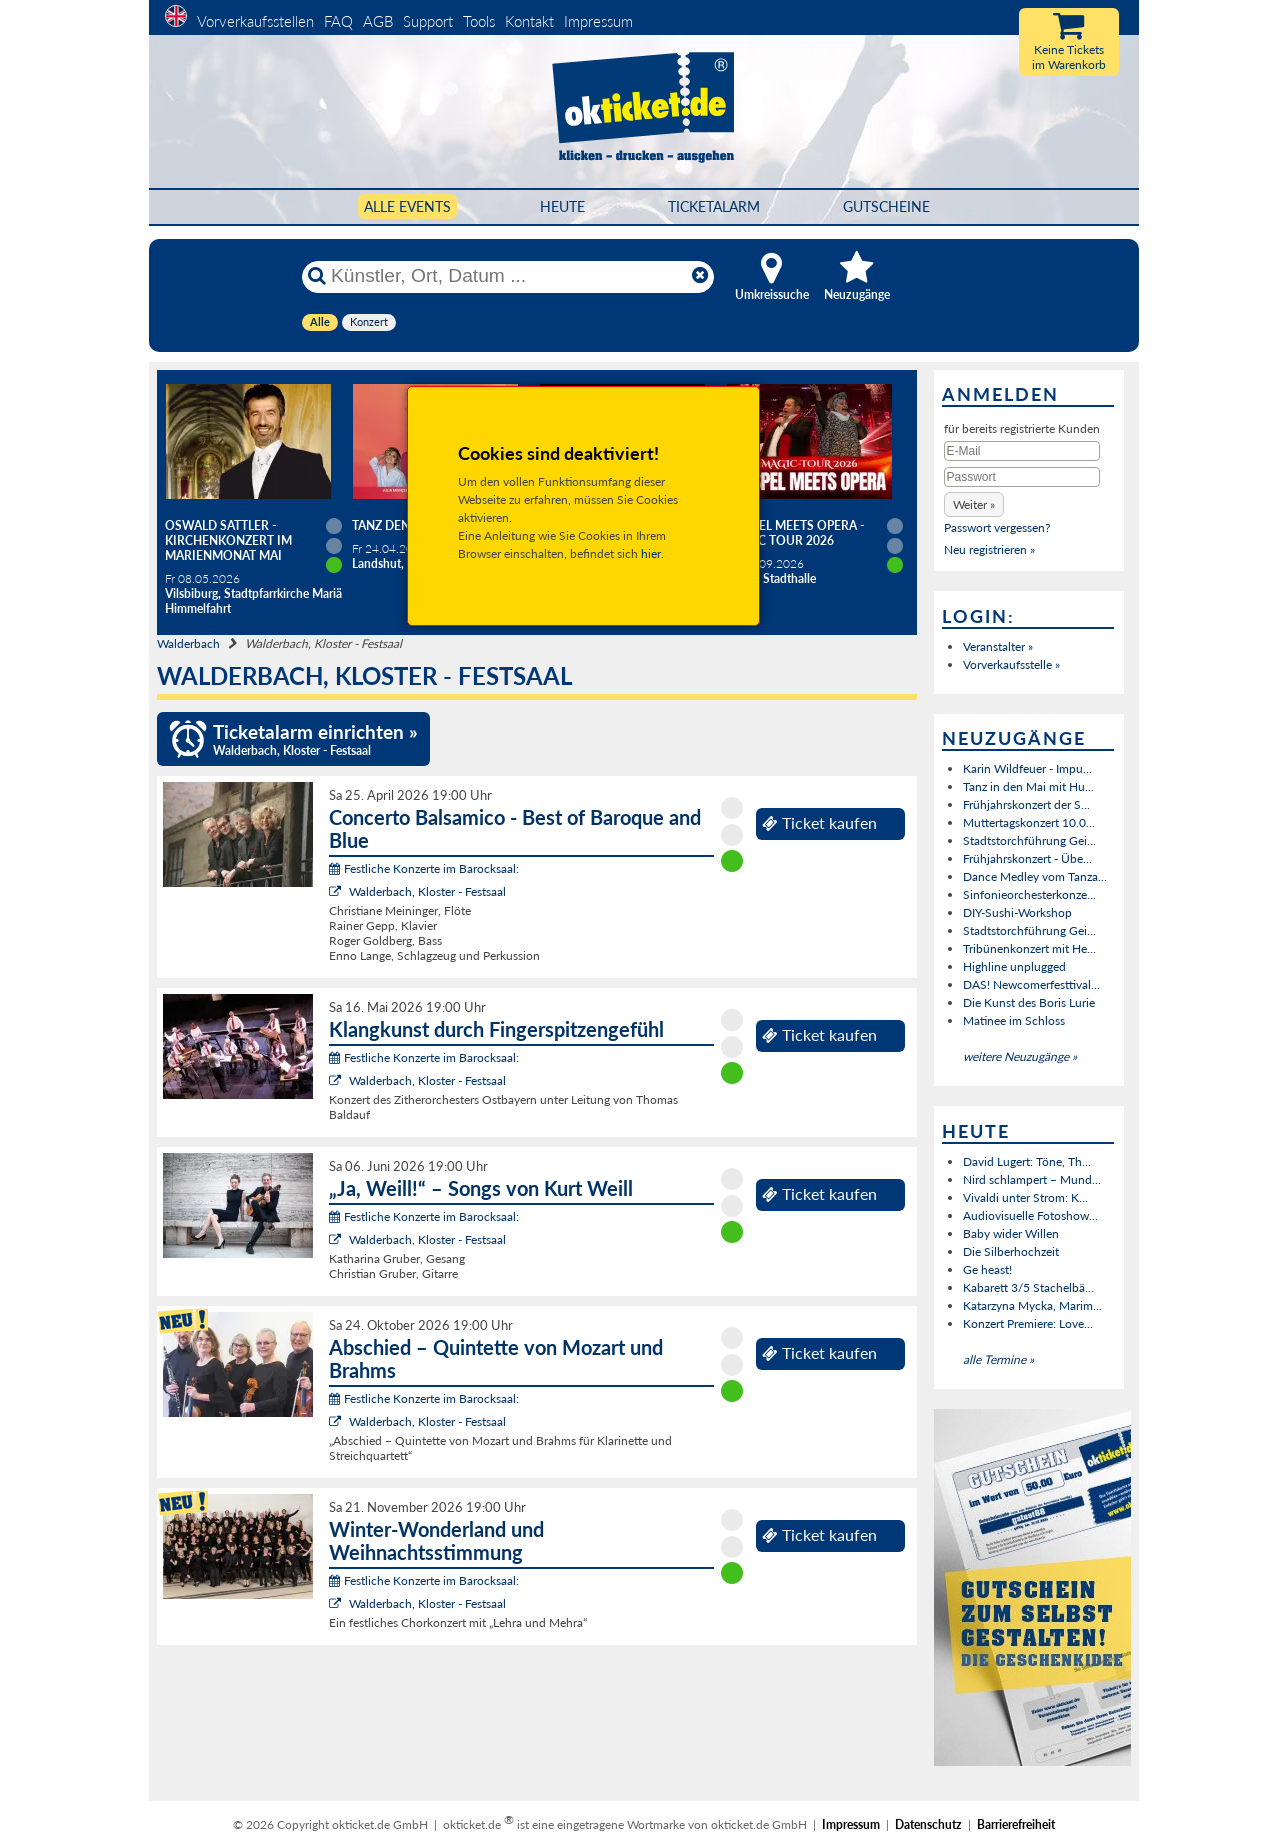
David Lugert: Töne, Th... (1027, 1161)
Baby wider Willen (1011, 1233)
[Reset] (700, 276)
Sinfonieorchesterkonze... (1029, 894)
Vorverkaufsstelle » (1011, 664)
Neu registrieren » (989, 549)
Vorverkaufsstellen (255, 21)
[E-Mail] (1022, 451)
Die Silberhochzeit (1011, 1251)
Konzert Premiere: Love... (1028, 1323)
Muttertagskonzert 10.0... (1029, 822)
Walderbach (188, 643)
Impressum (598, 21)
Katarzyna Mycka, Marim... (1032, 1305)
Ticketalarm (714, 206)
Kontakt (529, 21)
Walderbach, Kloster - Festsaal (427, 891)
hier (651, 553)
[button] (974, 504)
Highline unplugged (1014, 966)
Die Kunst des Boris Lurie (1029, 1002)
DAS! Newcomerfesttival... (1031, 984)
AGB (378, 21)
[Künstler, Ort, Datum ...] (507, 276)
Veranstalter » (998, 646)
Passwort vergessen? (997, 527)
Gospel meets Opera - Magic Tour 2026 (795, 533)
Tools (479, 21)
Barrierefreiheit (1016, 1824)
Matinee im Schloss (1014, 1020)
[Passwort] (1022, 477)
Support (428, 21)
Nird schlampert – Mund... (1032, 1179)
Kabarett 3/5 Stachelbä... (1028, 1287)
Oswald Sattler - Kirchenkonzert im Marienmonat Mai (228, 540)
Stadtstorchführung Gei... (1029, 840)
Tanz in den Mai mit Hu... (1028, 786)
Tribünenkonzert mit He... (1029, 948)
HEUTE (562, 206)
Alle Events (407, 206)
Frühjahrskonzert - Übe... (1027, 858)
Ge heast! (987, 1269)
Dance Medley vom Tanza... (1035, 876)
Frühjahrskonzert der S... (1026, 804)
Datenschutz (928, 1824)
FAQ (338, 21)
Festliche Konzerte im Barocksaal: (424, 868)
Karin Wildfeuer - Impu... (1027, 768)
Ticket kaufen (819, 823)
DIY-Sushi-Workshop (1017, 912)
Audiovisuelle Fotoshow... (1030, 1215)
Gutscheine (886, 206)
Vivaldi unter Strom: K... (1025, 1197)
